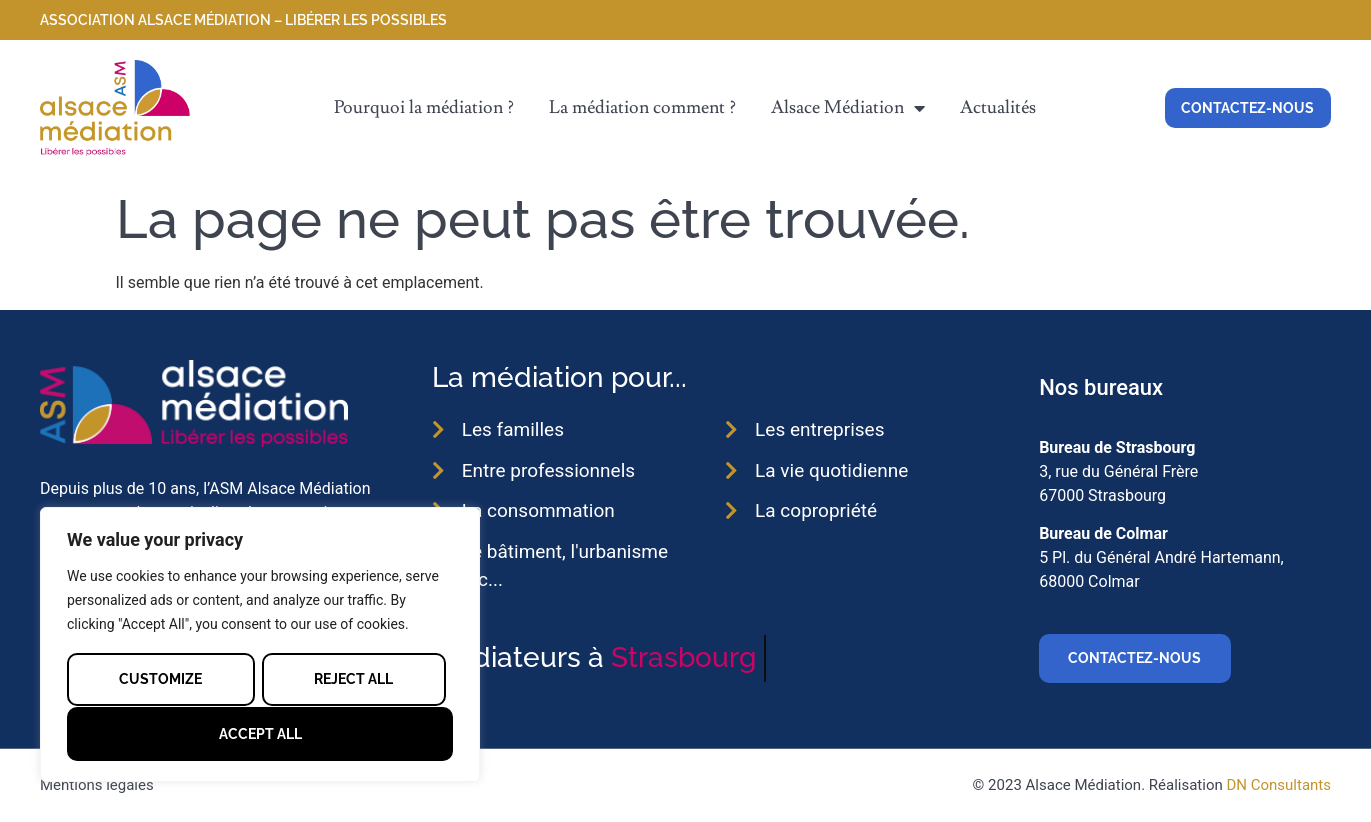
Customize (160, 679)
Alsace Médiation (848, 107)
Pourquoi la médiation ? (424, 107)
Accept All (260, 734)
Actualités (998, 107)
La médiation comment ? (642, 107)
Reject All (353, 679)
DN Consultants (1278, 785)
